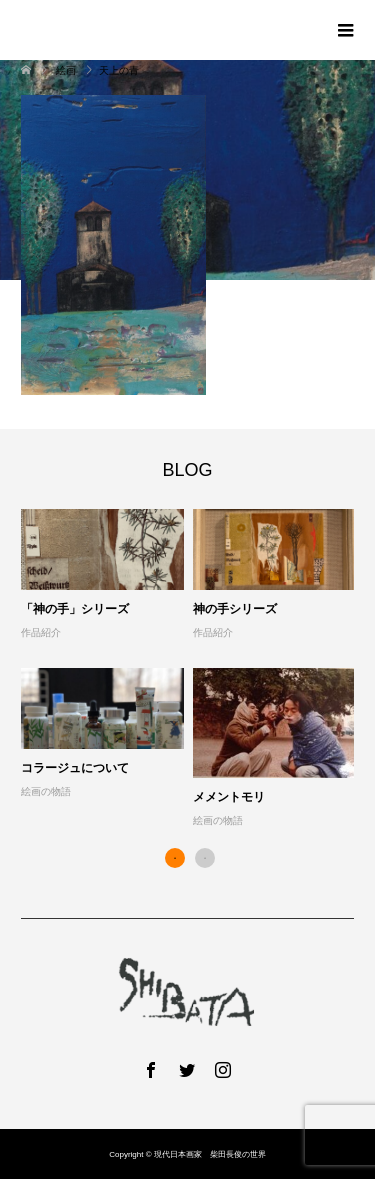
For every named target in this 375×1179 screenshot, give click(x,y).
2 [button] (205, 858)
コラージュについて (75, 768)
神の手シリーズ (235, 609)
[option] (192, 669)
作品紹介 (41, 632)
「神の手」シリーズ (75, 609)
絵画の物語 (46, 791)
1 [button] (175, 858)
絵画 (67, 70)
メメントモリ (229, 797)
